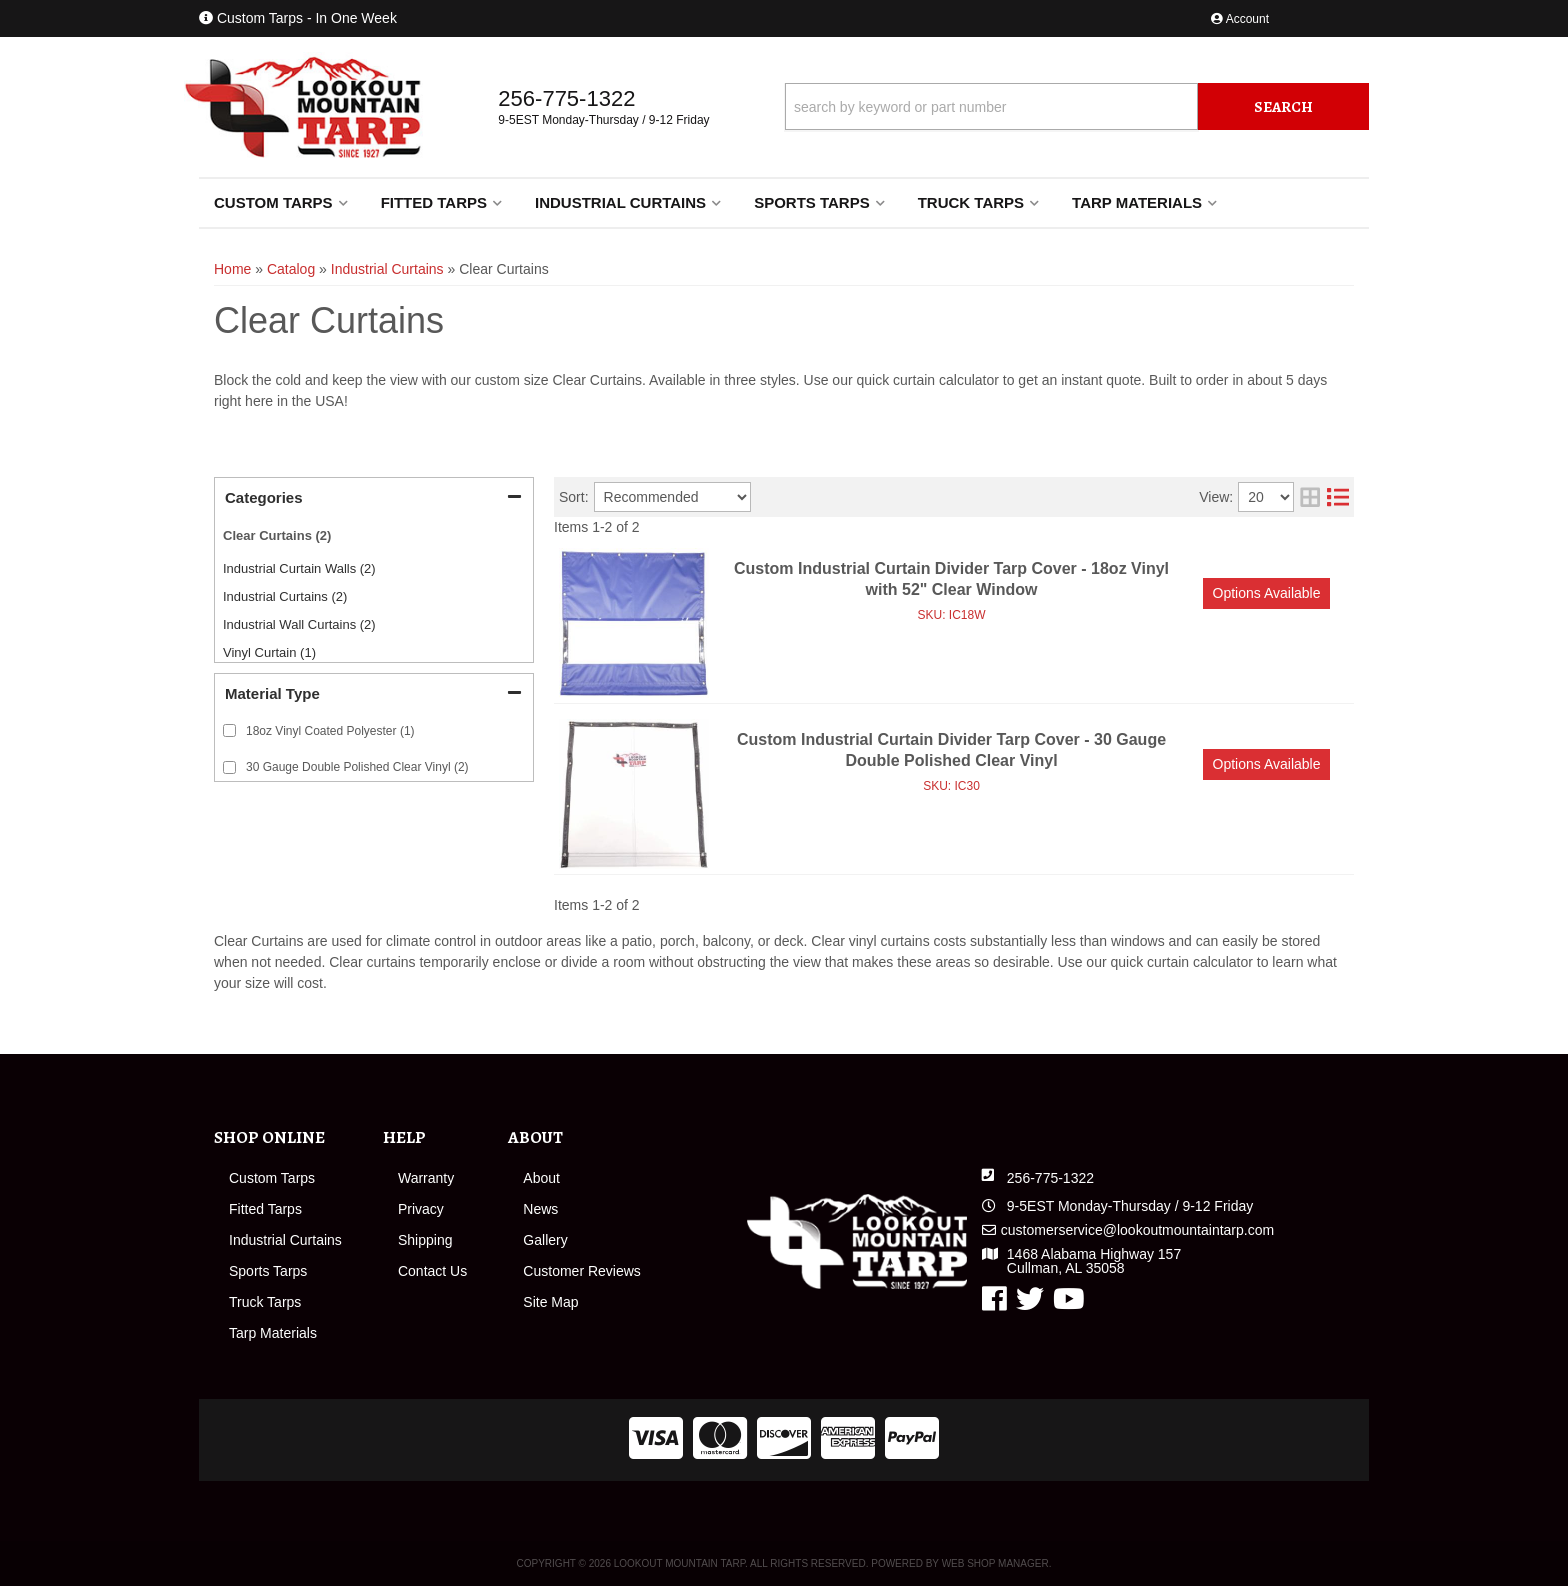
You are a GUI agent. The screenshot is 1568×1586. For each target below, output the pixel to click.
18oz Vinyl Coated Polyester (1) (330, 731)
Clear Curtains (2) (277, 535)
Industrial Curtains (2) (285, 596)
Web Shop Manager (995, 1563)
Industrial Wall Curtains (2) (299, 624)
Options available (1267, 593)
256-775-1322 (1050, 1178)
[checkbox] (229, 730)
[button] (1077, 106)
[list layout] (1338, 497)
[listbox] (672, 497)
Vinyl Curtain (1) (269, 652)
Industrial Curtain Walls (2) (299, 568)
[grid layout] (1310, 497)
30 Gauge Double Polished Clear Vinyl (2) (357, 767)
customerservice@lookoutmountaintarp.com (1137, 1230)
